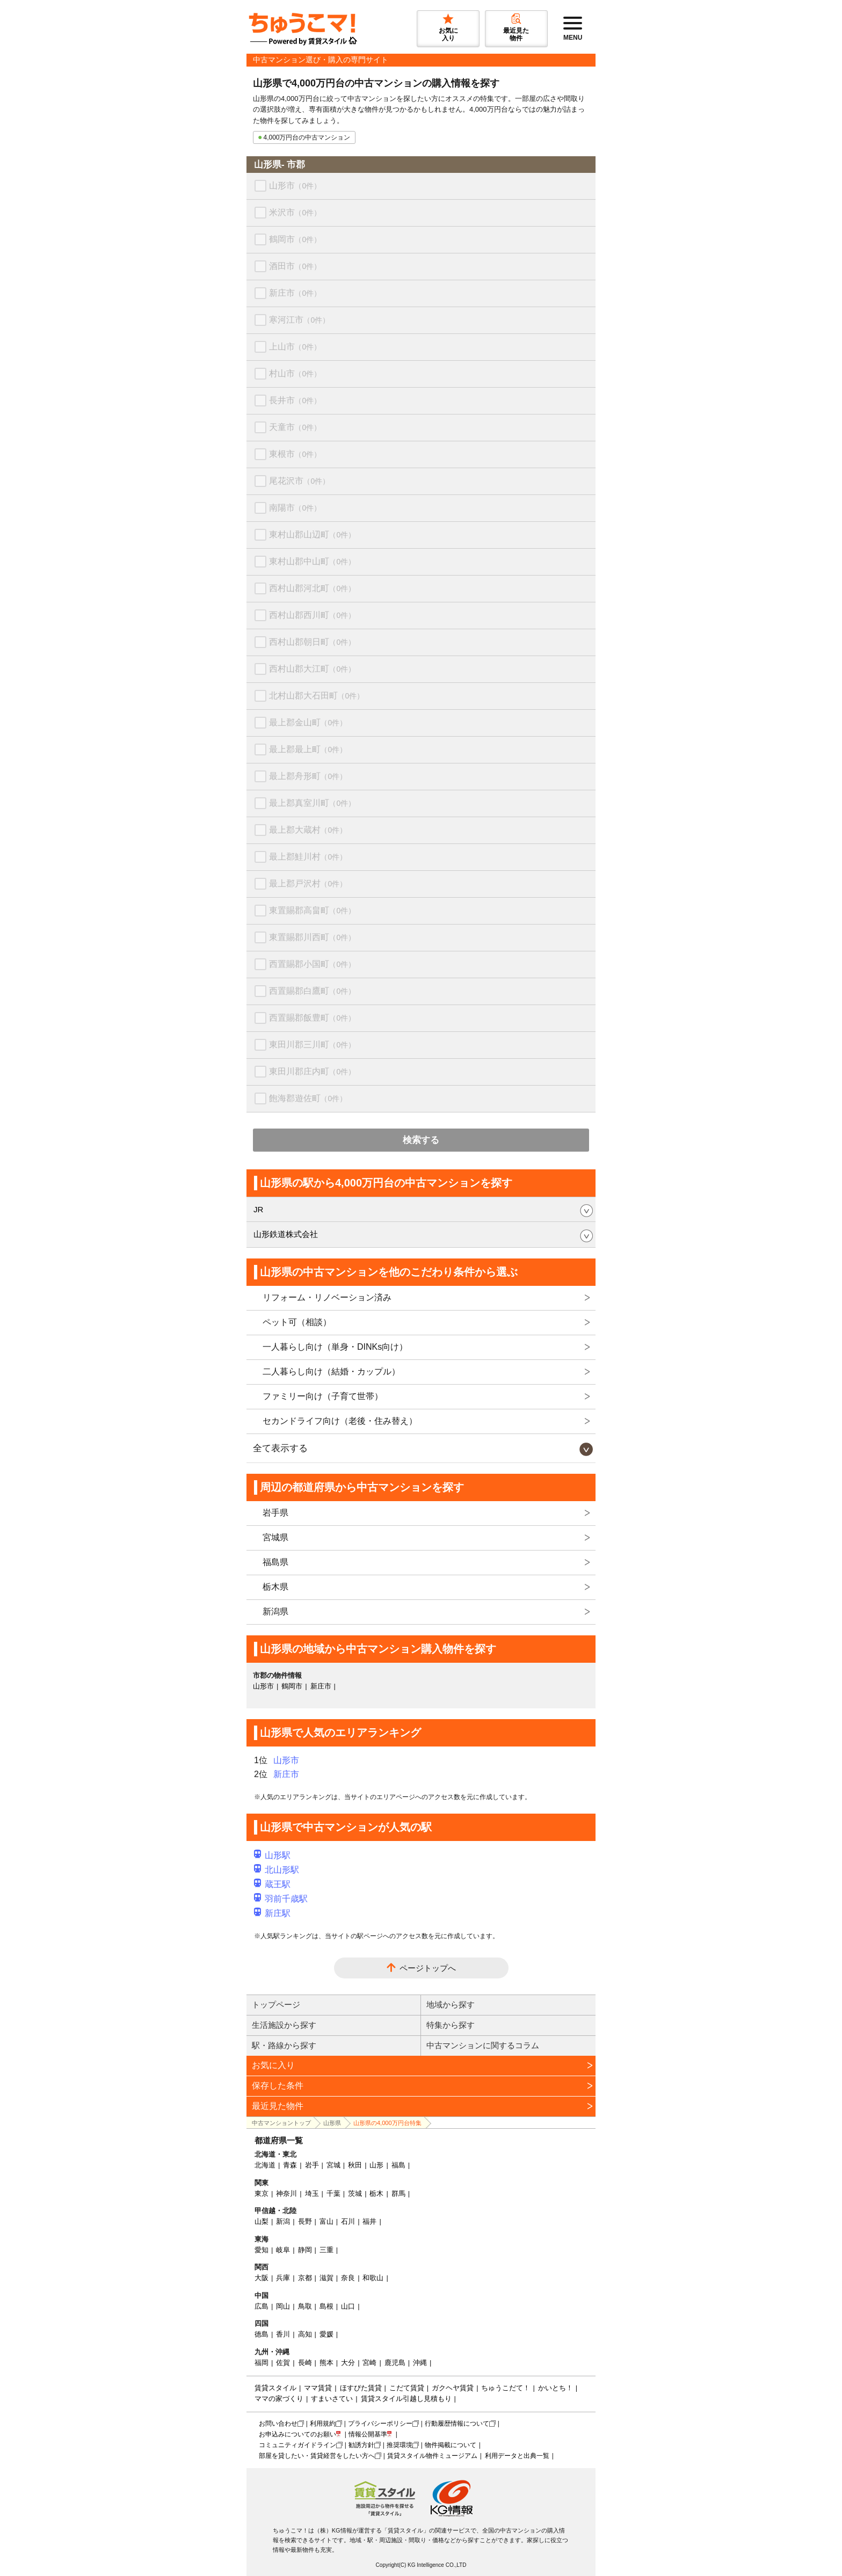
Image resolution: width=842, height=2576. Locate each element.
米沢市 (295, 212)
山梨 (261, 2221)
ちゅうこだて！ (505, 2388)
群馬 (398, 2193)
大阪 (261, 2278)
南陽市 (295, 507)
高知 (305, 2334)
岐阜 (283, 2250)
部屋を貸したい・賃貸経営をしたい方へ (317, 2455)
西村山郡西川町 (312, 615)
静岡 (305, 2250)
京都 (305, 2278)
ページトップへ (428, 1968)
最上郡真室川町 (312, 802)
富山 (326, 2221)
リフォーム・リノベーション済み (327, 1297)
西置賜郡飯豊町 (312, 1017)
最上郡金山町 (308, 722)
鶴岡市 (295, 239)
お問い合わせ (278, 2423)
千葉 (333, 2193)
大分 (348, 2363)
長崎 (305, 2363)
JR (258, 1209)
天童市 (295, 427)
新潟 (283, 2221)
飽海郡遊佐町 (308, 1098)
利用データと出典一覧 (517, 2455)
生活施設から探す (284, 2024)
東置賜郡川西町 (312, 937)
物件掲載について (450, 2445)
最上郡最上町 (308, 749)
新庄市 (295, 292)
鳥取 (305, 2306)
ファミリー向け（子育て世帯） (323, 1396)
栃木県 (275, 1586)
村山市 (295, 373)
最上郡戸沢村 (308, 883)
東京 (261, 2193)
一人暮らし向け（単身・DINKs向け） (335, 1346)
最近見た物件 (277, 2106)
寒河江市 (299, 319)
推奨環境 (399, 2445)
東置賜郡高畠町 (312, 910)
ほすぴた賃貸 (361, 2388)
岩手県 (275, 1512)
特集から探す (450, 2024)
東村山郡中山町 (312, 561)
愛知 (261, 2250)
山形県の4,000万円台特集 (387, 2123)
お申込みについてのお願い (297, 2434)
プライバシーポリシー (380, 2423)
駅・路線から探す (284, 2045)
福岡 (261, 2363)
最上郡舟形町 (308, 776)
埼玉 (312, 2193)
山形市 (295, 185)
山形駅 (272, 1855)
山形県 (332, 2123)
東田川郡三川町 (312, 1044)
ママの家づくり (279, 2399)
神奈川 (286, 2193)
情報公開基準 (368, 2434)
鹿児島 (394, 2363)
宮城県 (275, 1537)
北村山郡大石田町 (316, 695)
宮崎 (369, 2363)
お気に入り (273, 2065)
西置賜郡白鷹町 (312, 990)
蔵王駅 (272, 1884)
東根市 (295, 454)
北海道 (265, 2165)
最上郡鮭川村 (308, 856)
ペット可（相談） (297, 1322)
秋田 (355, 2165)
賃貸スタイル (275, 2388)
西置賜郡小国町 (312, 964)
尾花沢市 (299, 480)
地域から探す (450, 2004)
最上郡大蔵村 (308, 829)
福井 (369, 2221)
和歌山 (372, 2278)
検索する (421, 1140)
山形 (376, 2165)
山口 (348, 2306)
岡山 (283, 2306)
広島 (261, 2306)
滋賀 (326, 2278)
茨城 (355, 2193)
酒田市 (295, 266)
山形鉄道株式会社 (285, 1234)
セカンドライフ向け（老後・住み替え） (340, 1420)
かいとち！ (555, 2388)
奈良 (348, 2278)
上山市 (295, 346)
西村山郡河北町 (312, 588)
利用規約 (323, 2423)
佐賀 (283, 2363)
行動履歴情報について (457, 2423)
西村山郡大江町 (312, 668)
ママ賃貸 (318, 2388)
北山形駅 (276, 1869)
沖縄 (420, 2363)
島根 (326, 2306)
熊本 (326, 2363)
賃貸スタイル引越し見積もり (406, 2399)
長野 (305, 2221)
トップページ (276, 2004)
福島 (398, 2165)
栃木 (376, 2193)
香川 (283, 2334)
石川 (348, 2221)
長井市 (295, 400)
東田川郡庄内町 (312, 1071)
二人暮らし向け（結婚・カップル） (331, 1371)
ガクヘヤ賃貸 (453, 2388)
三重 (326, 2250)
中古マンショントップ (281, 2123)
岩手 (312, 2165)
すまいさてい (332, 2399)
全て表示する (280, 1448)
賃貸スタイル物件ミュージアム (432, 2455)
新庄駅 (272, 1913)
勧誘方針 (361, 2445)
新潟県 (275, 1611)
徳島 (261, 2334)
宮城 (333, 2165)
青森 (290, 2165)
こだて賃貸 (406, 2388)
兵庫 (283, 2278)
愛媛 (326, 2334)
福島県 (275, 1562)
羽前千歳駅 (281, 1898)
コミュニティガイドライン (297, 2445)
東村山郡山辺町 (312, 534)
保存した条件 (277, 2085)
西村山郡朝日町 (312, 641)
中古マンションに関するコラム (482, 2045)
